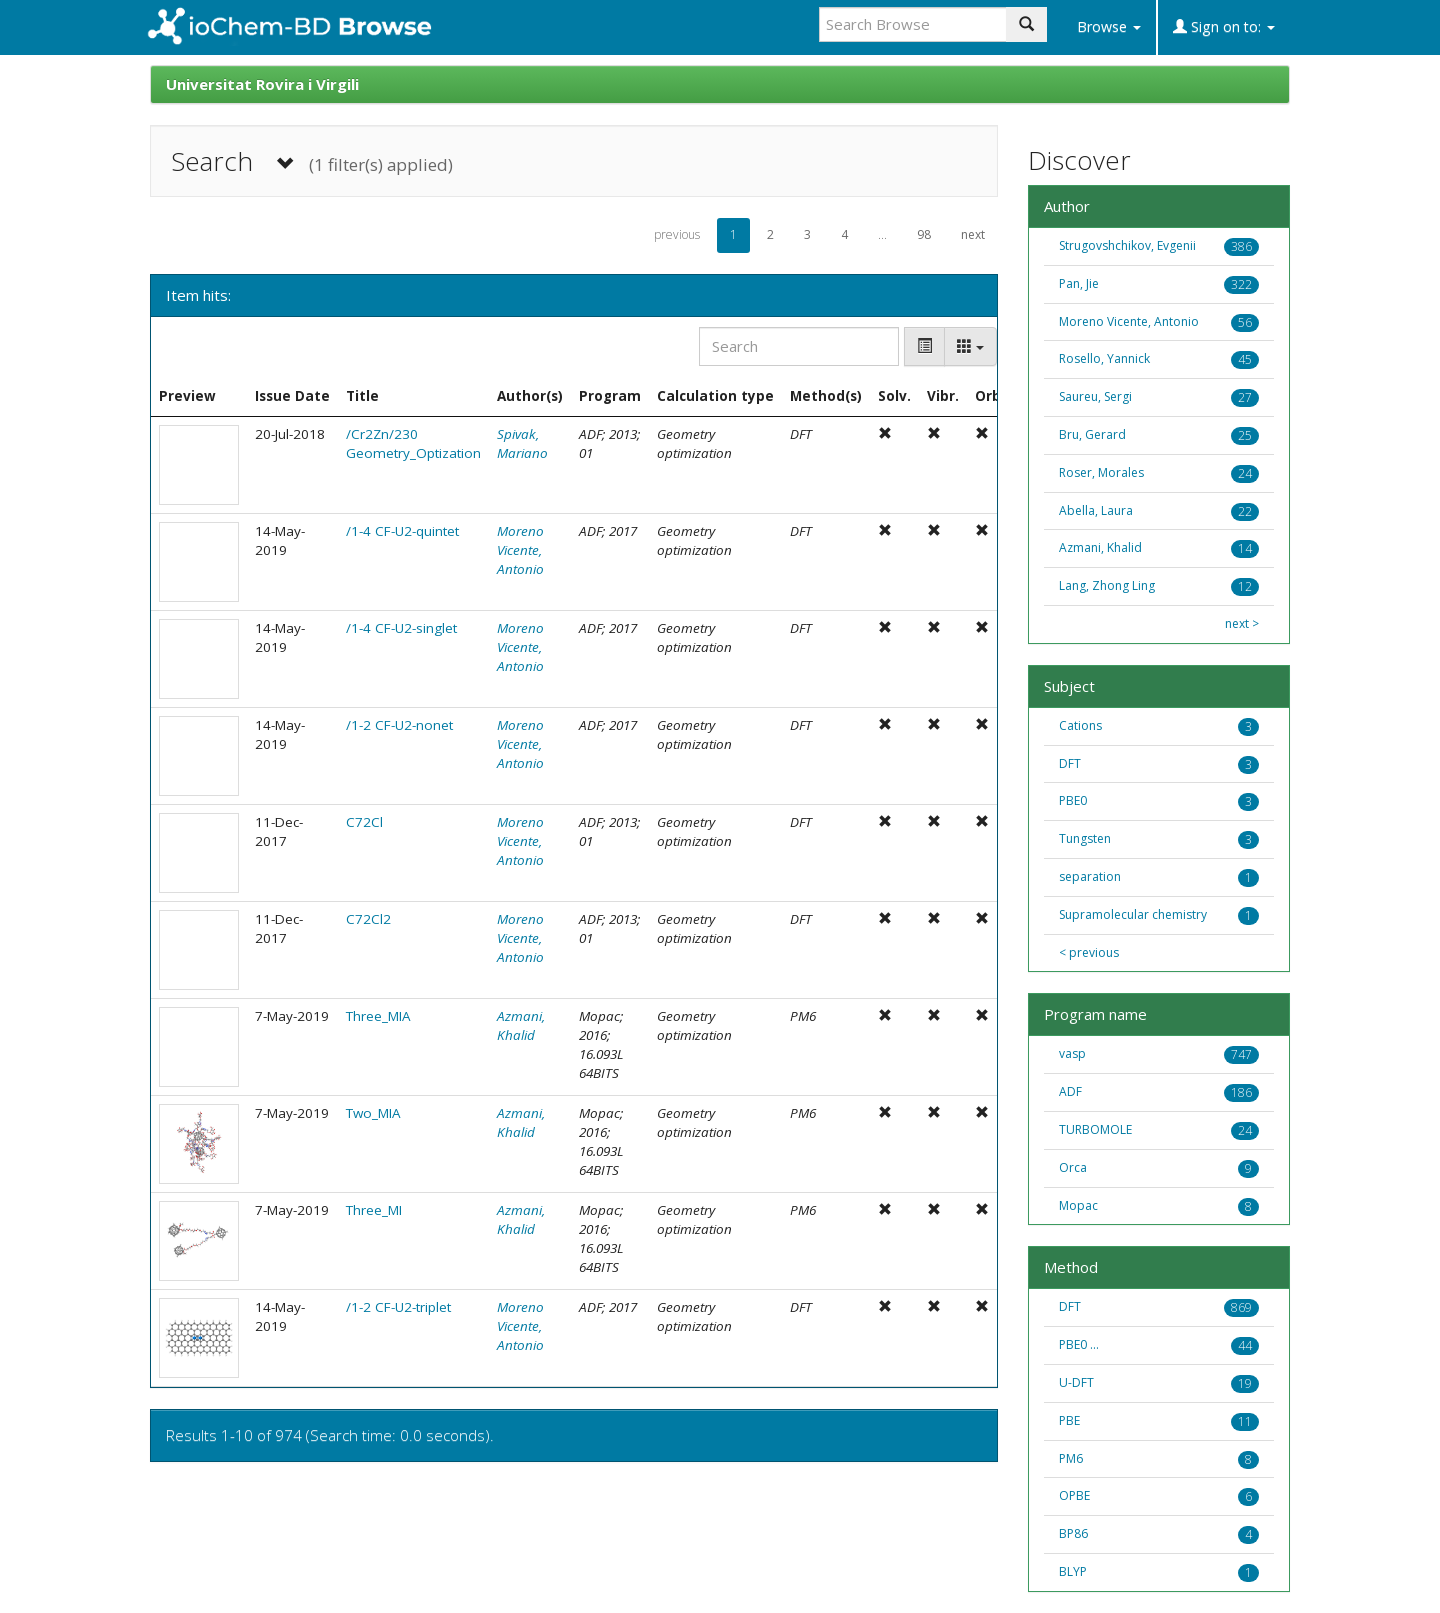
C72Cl (364, 822)
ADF (1070, 1091)
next (973, 234)
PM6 (1071, 1458)
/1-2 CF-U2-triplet (398, 1307)
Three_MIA (378, 1016)
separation (1090, 876)
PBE (1069, 1420)
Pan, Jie (1079, 283)
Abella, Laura (1096, 510)
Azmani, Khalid (521, 1025)
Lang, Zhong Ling (1107, 585)
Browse (1109, 26)
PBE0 (1073, 800)
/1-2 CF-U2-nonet (399, 725)
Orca (1073, 1167)
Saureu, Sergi (1095, 396)
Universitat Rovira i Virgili (262, 84)
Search (312, 161)
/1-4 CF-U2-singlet (401, 628)
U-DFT (1076, 1382)
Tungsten (1085, 838)
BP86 (1073, 1533)
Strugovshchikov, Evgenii (1127, 245)
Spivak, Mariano (522, 443)
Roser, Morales (1101, 472)
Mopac (1078, 1205)
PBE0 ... (1079, 1344)
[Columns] (970, 346)
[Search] (799, 346)
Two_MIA (373, 1113)
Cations (1080, 725)
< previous (1089, 953)
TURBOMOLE (1095, 1129)
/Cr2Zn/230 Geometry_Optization (413, 443)
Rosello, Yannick (1104, 358)
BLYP (1073, 1571)
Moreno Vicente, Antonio (520, 550)
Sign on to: (1224, 26)
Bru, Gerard (1092, 434)
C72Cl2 (368, 919)
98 (924, 234)
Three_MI (374, 1210)
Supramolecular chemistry (1133, 914)
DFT (1070, 763)
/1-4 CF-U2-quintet (402, 531)
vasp (1072, 1053)
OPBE (1074, 1495)
